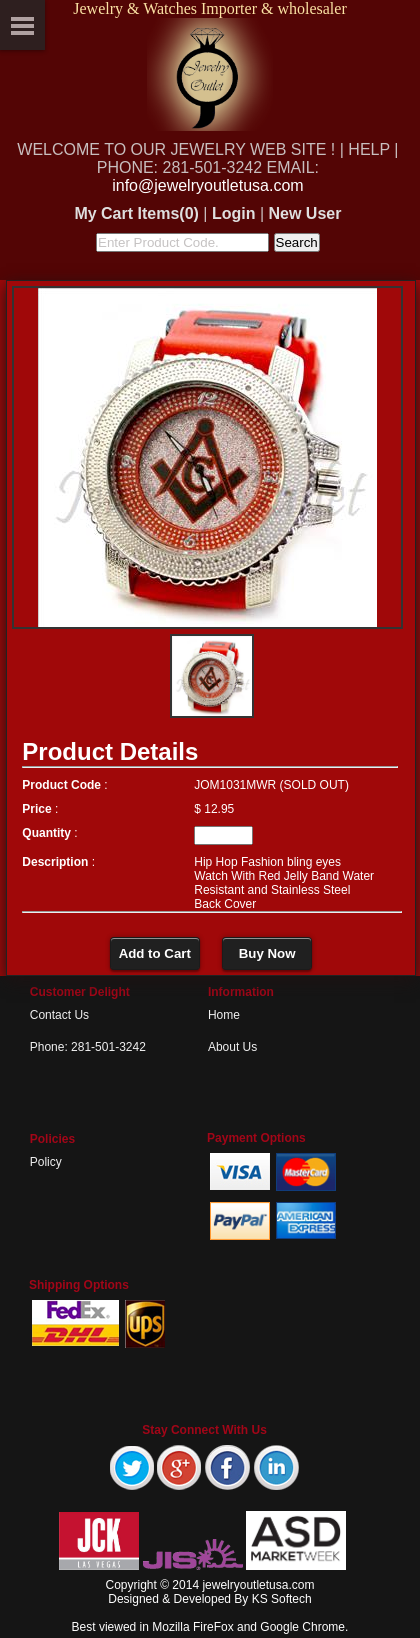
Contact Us (59, 1015)
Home (224, 1015)
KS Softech (282, 1599)
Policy (46, 1162)
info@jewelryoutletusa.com (207, 185)
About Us (232, 1047)
